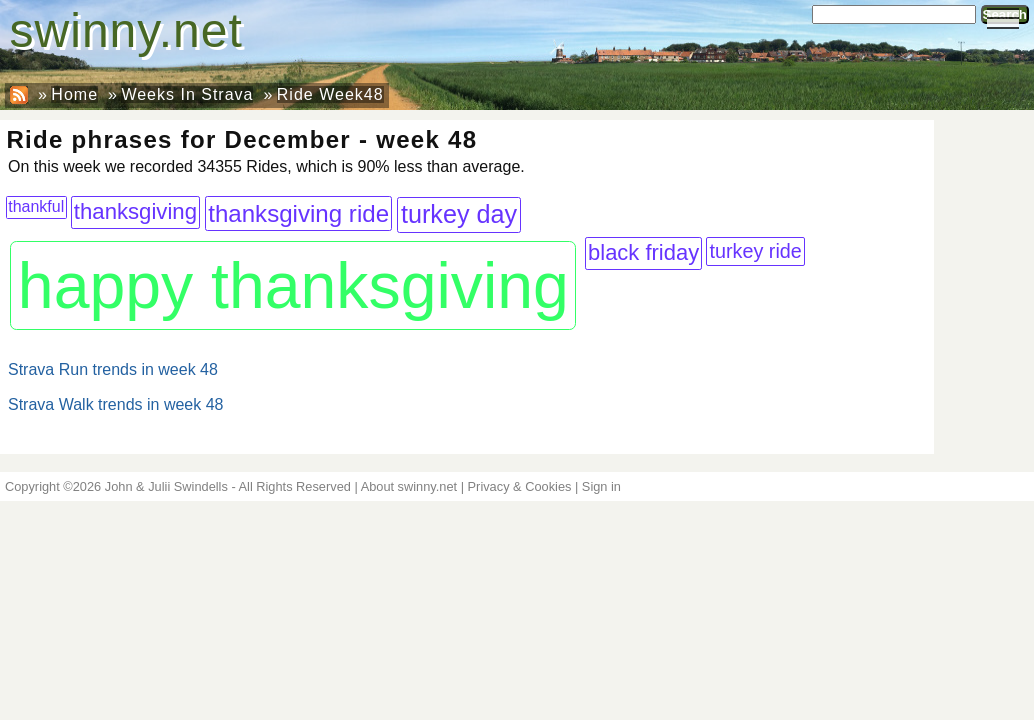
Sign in (601, 486)
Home (74, 94)
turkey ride (755, 251)
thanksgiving (135, 211)
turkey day (459, 214)
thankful (36, 206)
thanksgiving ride (298, 213)
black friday (643, 252)
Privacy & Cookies (520, 486)
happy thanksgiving (293, 286)
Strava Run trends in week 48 (113, 369)
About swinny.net (409, 486)
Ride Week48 (330, 94)
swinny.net (126, 30)
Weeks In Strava (187, 94)
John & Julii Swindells (166, 486)
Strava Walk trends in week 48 (116, 404)
